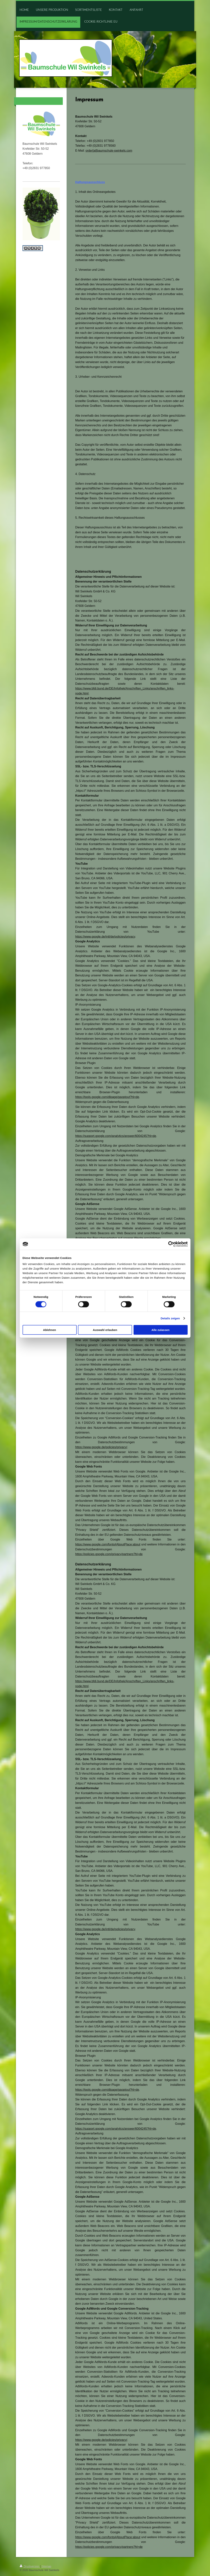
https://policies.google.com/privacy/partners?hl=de (108, 1554)
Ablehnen (49, 1329)
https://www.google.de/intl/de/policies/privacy (105, 936)
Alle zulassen (160, 1329)
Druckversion (30, 2566)
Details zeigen (170, 1318)
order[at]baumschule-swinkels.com (109, 150)
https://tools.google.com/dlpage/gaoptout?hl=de (107, 1097)
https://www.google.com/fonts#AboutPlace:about (107, 1544)
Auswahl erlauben (105, 1329)
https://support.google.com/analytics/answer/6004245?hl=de (115, 1136)
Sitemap (46, 2566)
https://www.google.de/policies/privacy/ (101, 1447)
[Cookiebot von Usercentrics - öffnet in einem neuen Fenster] (171, 1244)
